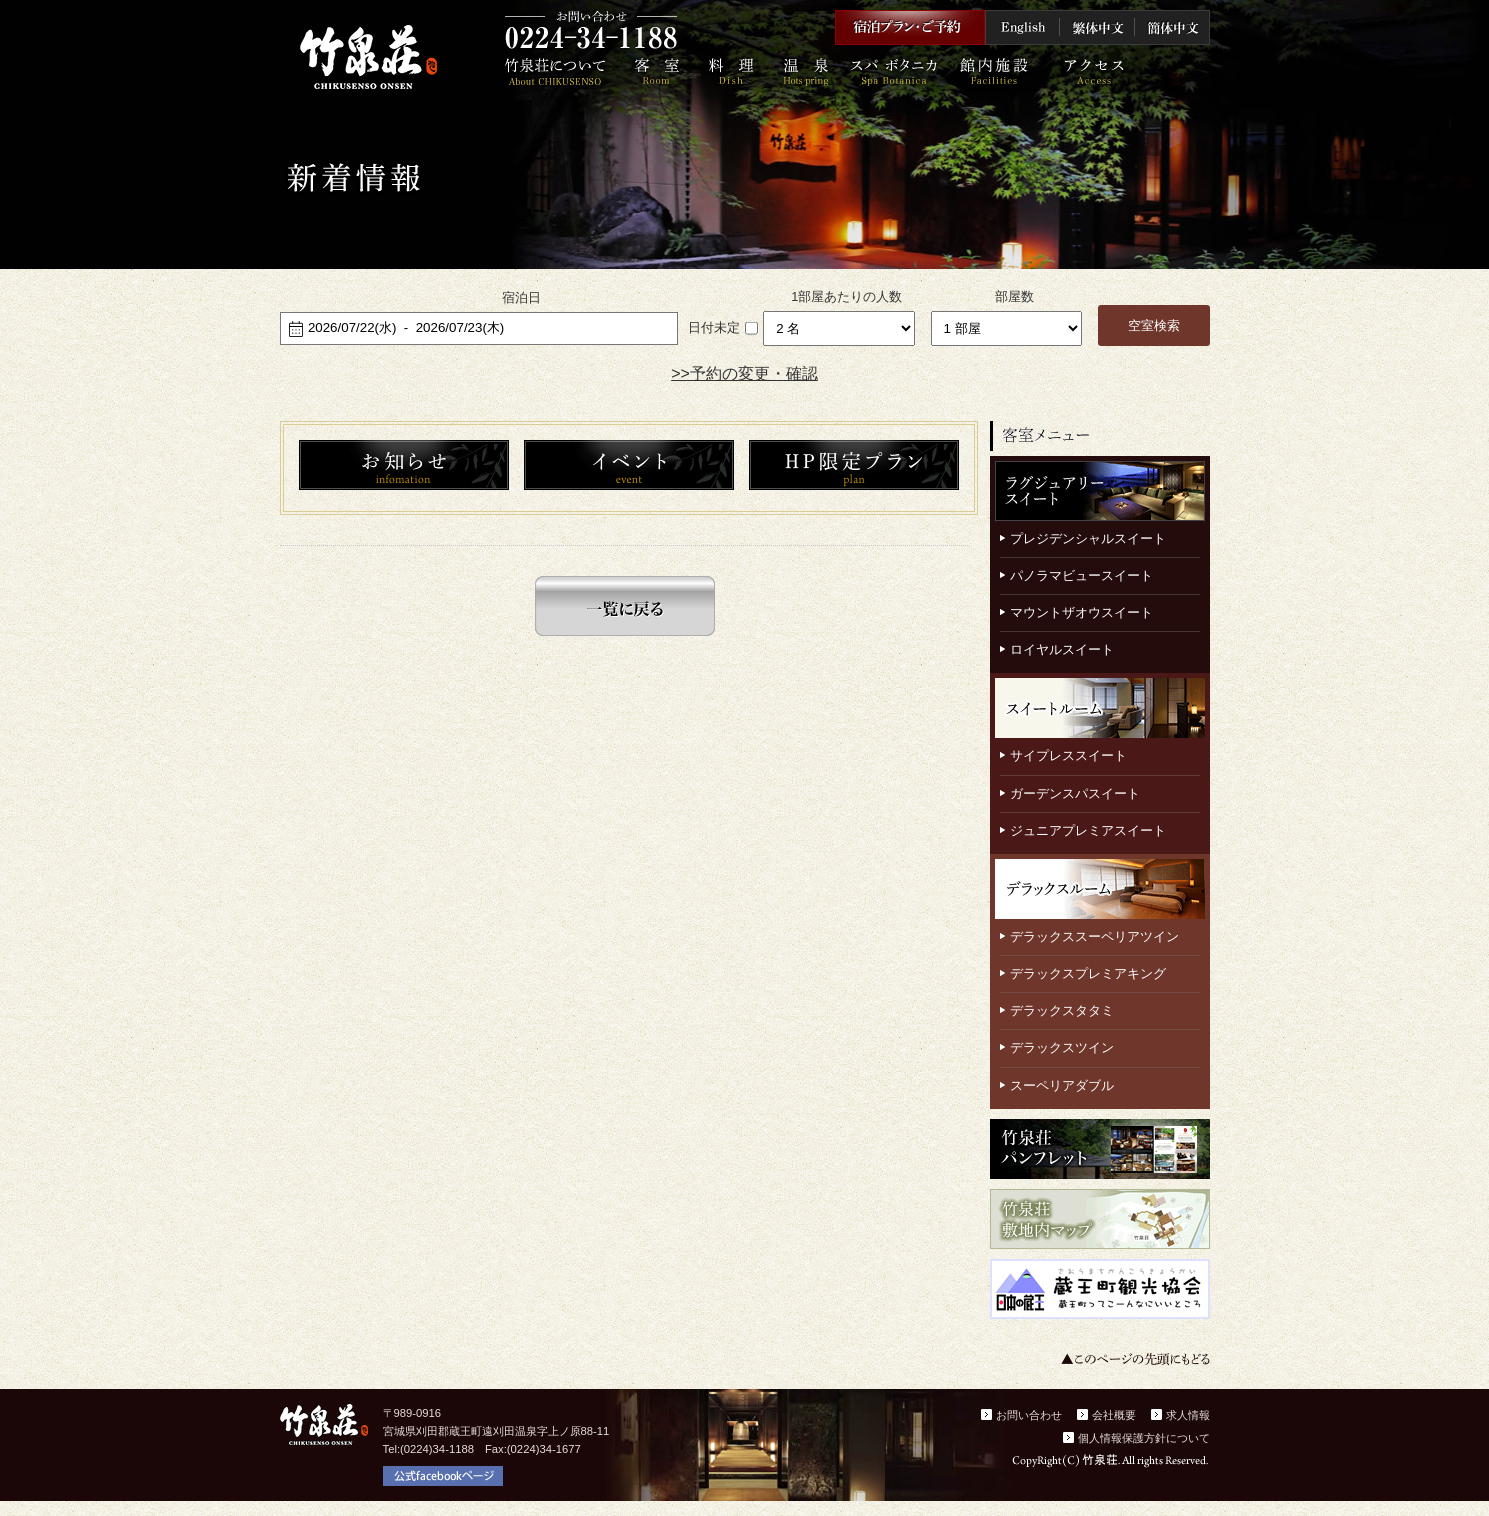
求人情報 (1188, 1415)
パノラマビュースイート (1081, 575)
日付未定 (714, 327)
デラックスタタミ (1062, 1010)
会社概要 (1114, 1415)
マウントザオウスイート (1081, 612)
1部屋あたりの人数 (846, 296)
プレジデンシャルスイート (1088, 538)
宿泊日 (521, 297)
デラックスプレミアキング (1088, 973)
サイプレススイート (1068, 755)
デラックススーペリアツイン (1094, 936)
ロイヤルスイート (1062, 649)
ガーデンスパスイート (1075, 793)
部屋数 (1014, 296)
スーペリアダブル (1062, 1085)
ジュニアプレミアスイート (1088, 830)
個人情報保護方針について (1144, 1438)
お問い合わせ (1029, 1415)
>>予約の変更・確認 (744, 373)
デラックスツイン (1062, 1047)
